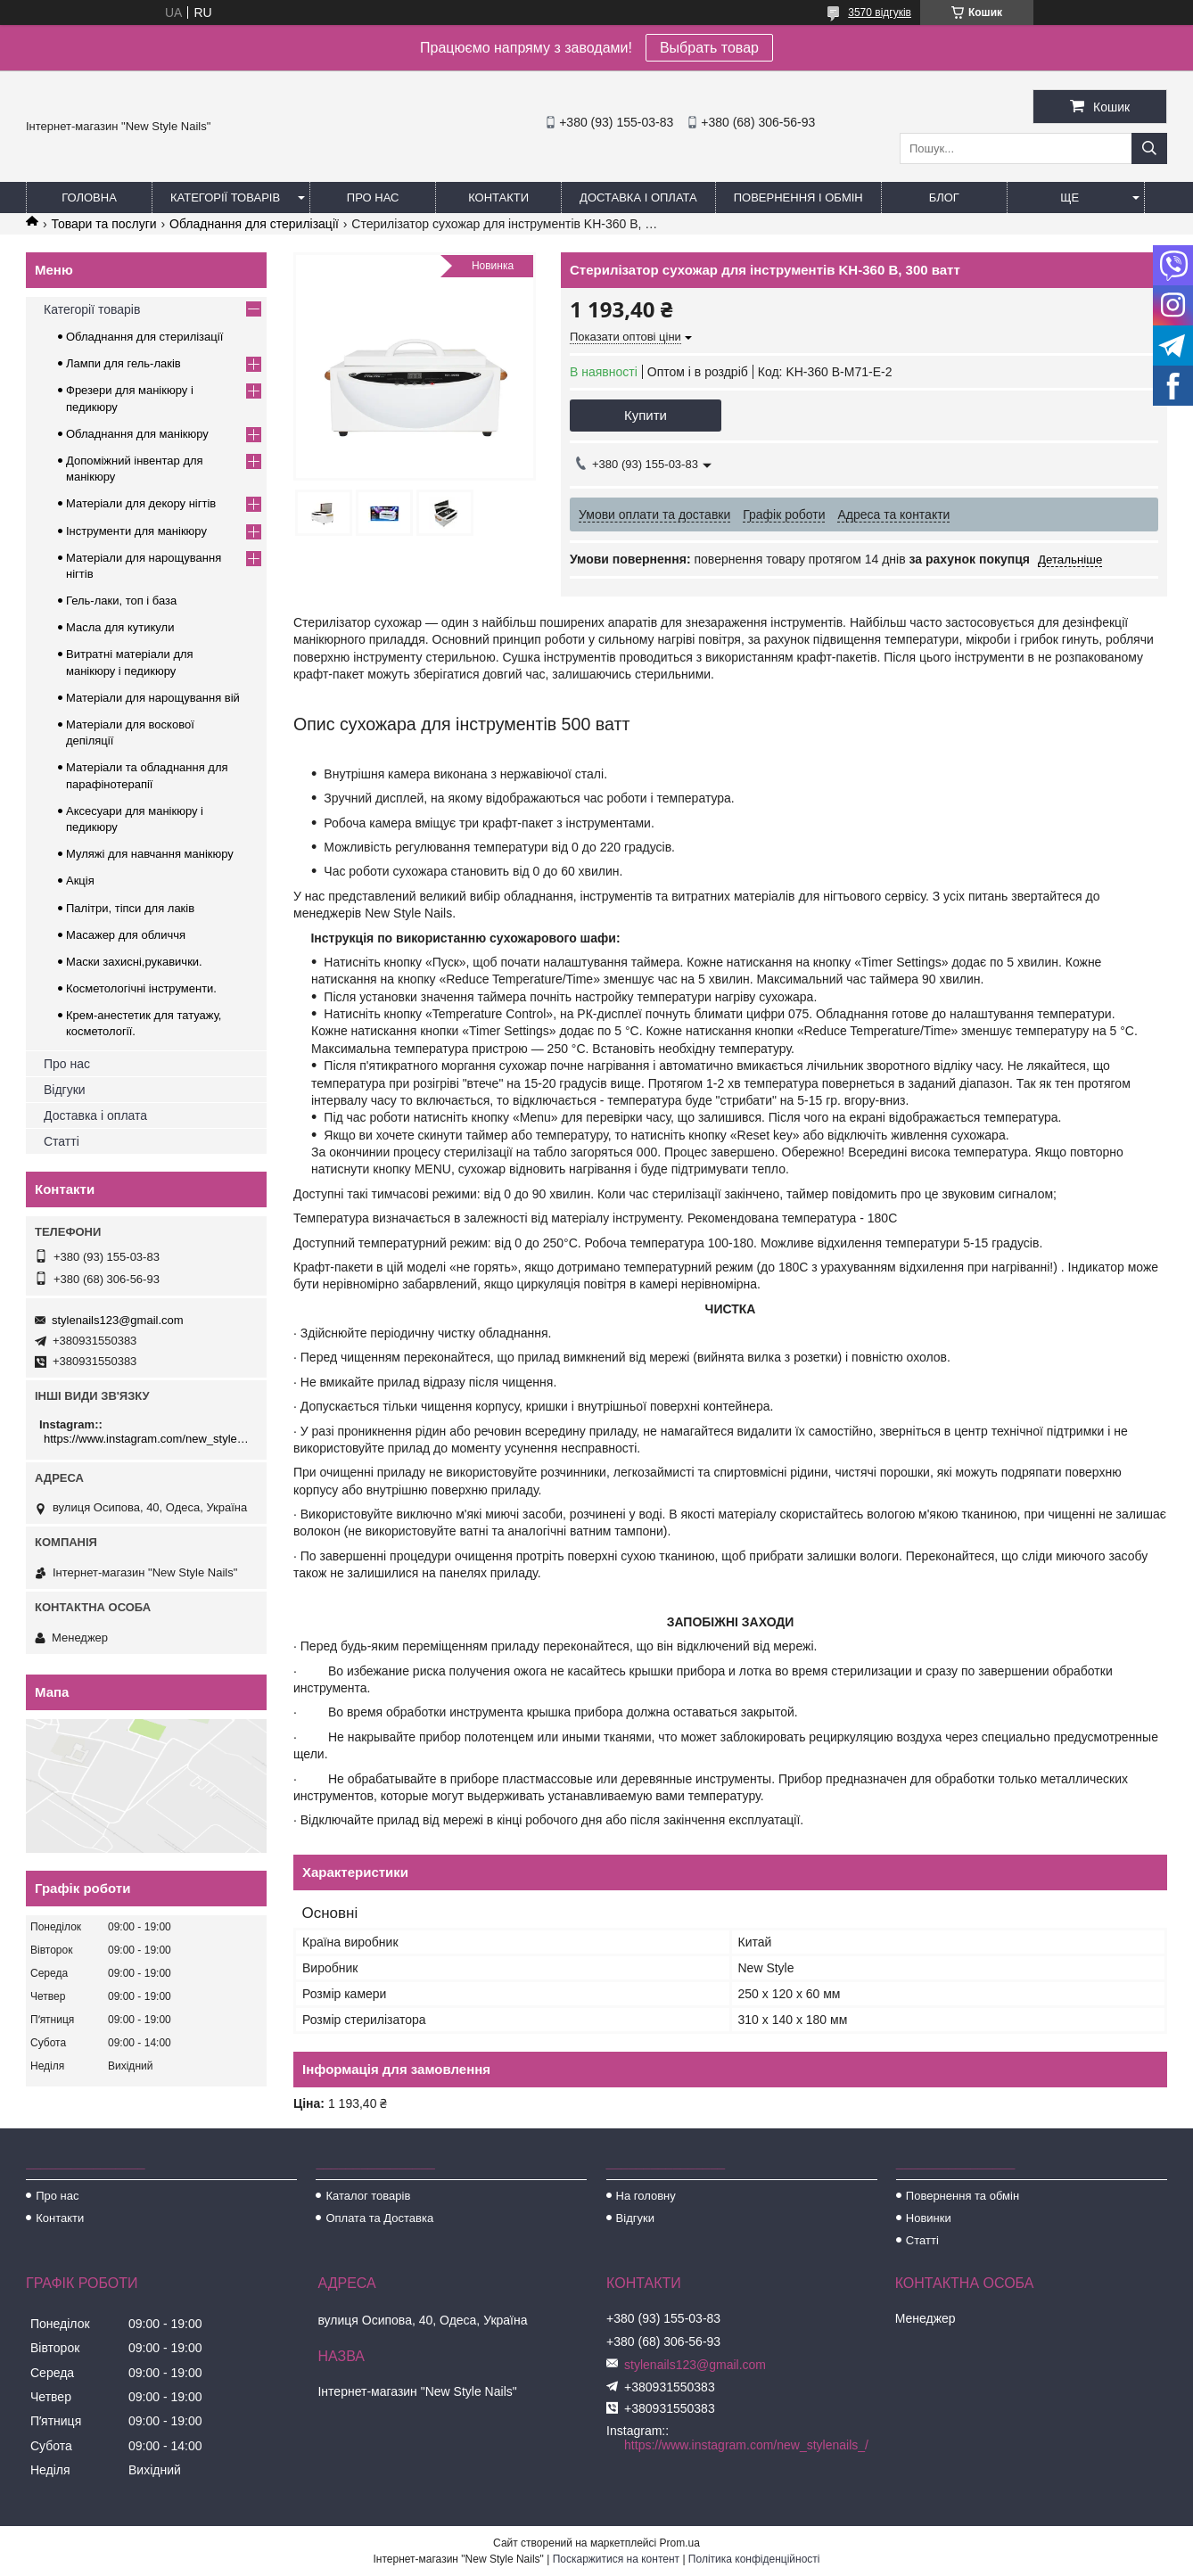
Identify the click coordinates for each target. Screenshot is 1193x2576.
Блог (944, 197)
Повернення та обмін (962, 2195)
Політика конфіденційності (754, 2559)
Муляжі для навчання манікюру (150, 853)
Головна (89, 197)
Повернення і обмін (798, 197)
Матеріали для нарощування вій (153, 697)
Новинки (928, 2218)
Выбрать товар (709, 47)
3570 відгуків (879, 12)
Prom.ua (680, 2543)
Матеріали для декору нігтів (141, 503)
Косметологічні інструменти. (141, 988)
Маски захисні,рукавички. (134, 961)
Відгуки (65, 1089)
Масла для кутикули (120, 627)
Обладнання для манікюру (137, 433)
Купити (645, 415)
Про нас (373, 197)
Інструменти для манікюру (136, 531)
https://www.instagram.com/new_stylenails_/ (148, 1438)
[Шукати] (1149, 148)
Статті (61, 1141)
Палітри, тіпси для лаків (130, 908)
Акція (80, 880)
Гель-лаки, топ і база (121, 600)
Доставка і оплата (638, 197)
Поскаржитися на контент (616, 2559)
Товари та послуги (103, 224)
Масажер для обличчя (125, 935)
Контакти (498, 197)
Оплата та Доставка (379, 2218)
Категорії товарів (225, 197)
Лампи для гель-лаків (123, 363)
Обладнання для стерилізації (254, 224)
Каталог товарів (367, 2195)
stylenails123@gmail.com (118, 1320)
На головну (646, 2195)
